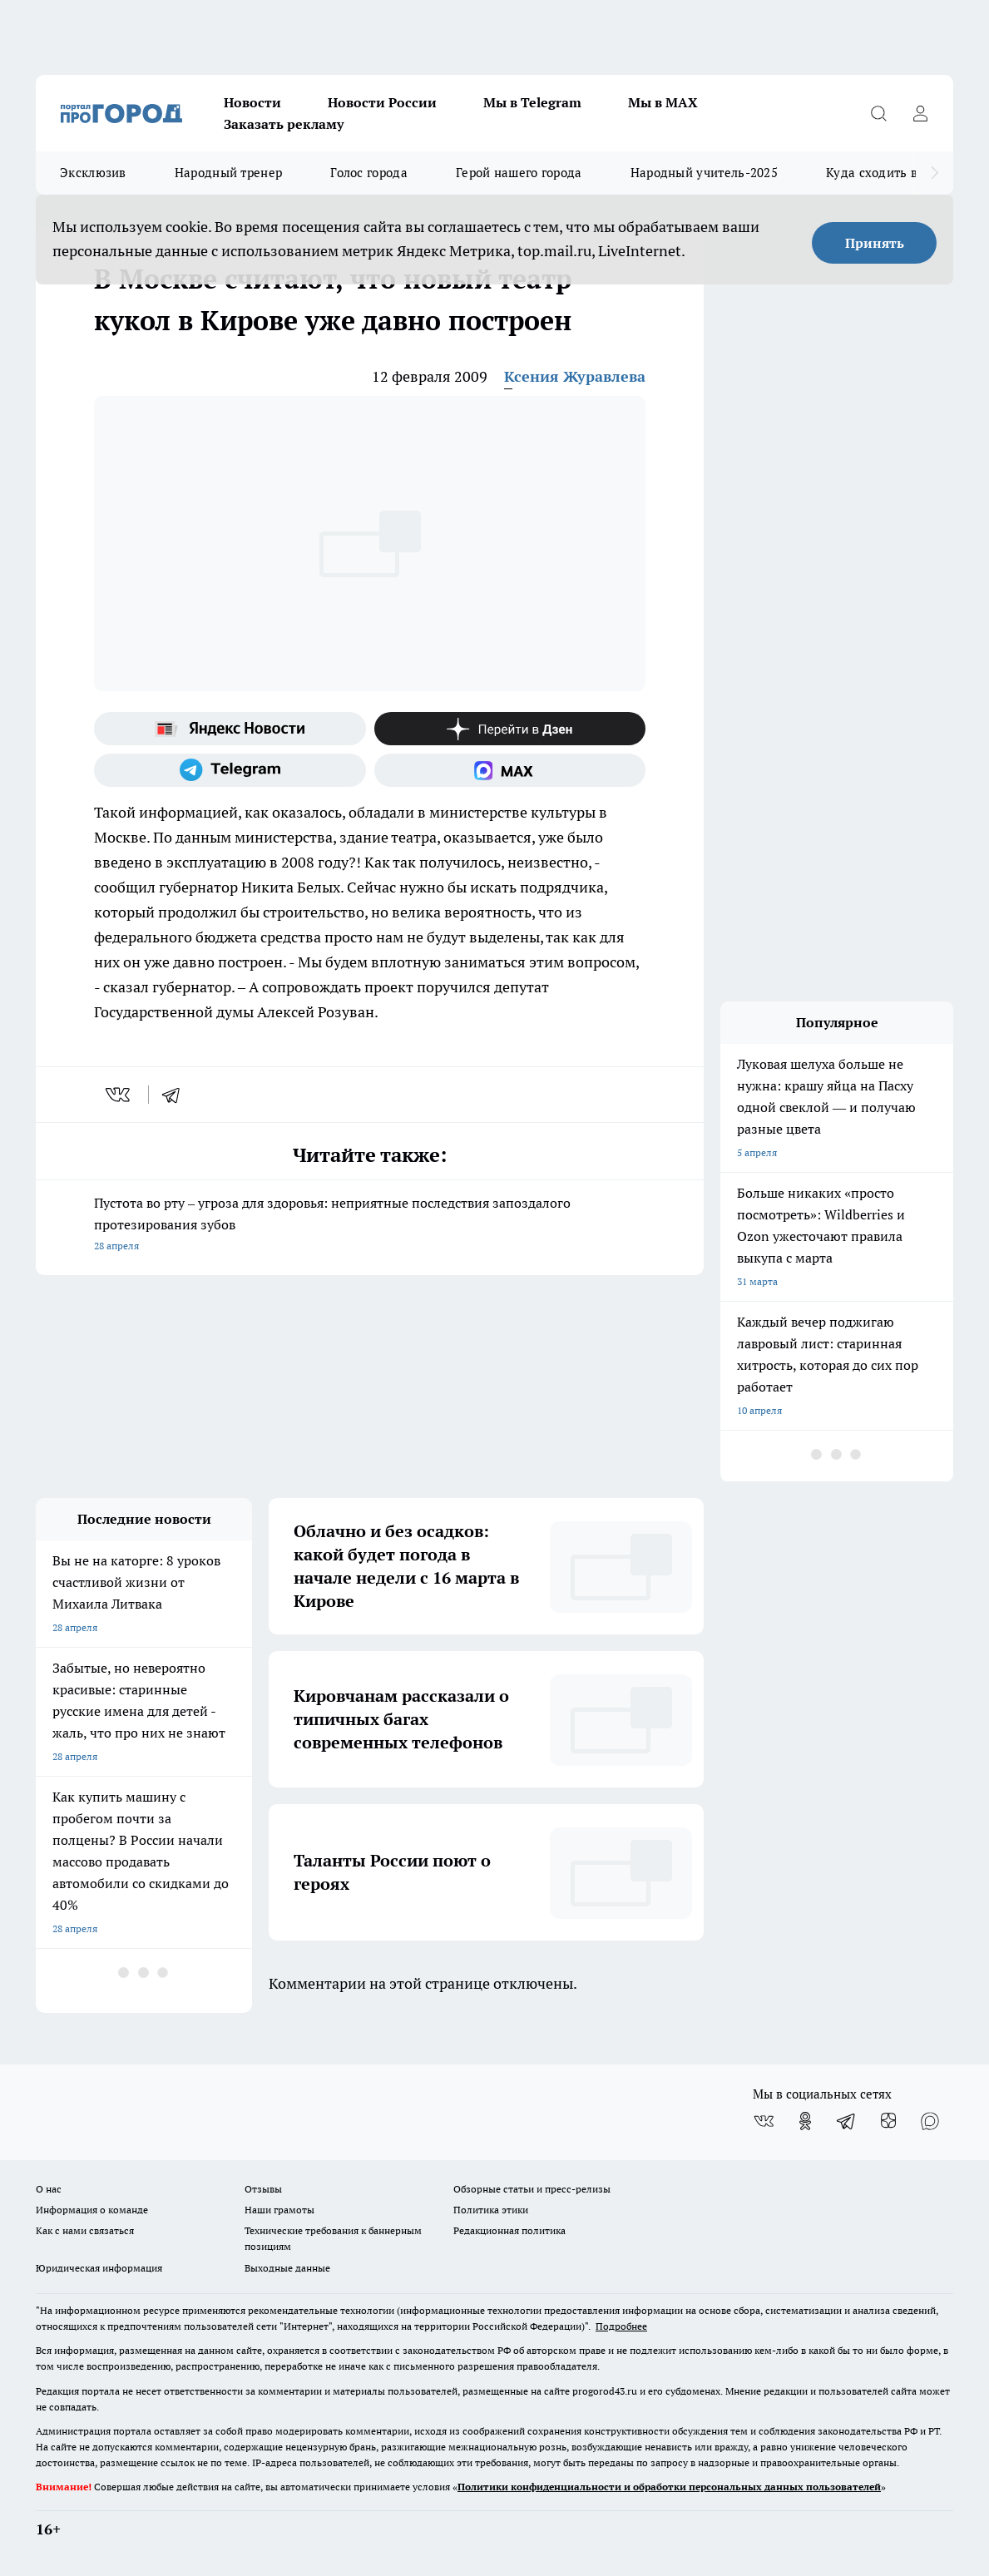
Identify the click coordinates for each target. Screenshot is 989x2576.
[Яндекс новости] (230, 728)
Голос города (369, 172)
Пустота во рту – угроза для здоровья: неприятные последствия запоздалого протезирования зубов (369, 1225)
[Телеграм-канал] (230, 770)
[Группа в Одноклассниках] (805, 2121)
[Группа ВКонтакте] (763, 2121)
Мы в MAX (663, 102)
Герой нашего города (519, 172)
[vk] (119, 1094)
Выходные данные (287, 2268)
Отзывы (263, 2189)
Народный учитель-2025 (704, 172)
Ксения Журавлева (574, 376)
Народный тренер (229, 172)
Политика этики (490, 2209)
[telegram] (176, 1094)
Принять (874, 243)
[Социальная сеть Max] (510, 770)
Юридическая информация (99, 2268)
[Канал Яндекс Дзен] (510, 728)
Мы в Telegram (532, 102)
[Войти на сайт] (920, 113)
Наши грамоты (279, 2209)
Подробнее (621, 2326)
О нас (49, 2189)
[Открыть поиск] (878, 113)
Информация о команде (92, 2209)
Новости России (382, 102)
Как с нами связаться (85, 2230)
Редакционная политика (509, 2230)
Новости (252, 102)
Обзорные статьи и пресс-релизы (532, 2189)
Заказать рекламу (284, 124)
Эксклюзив (93, 172)
